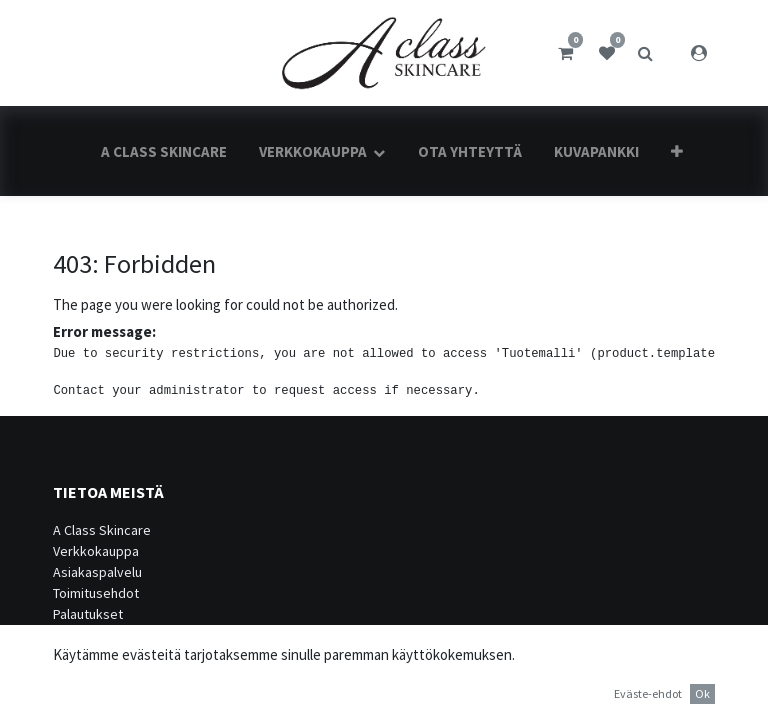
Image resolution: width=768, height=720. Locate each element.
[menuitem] (164, 151)
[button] (677, 151)
